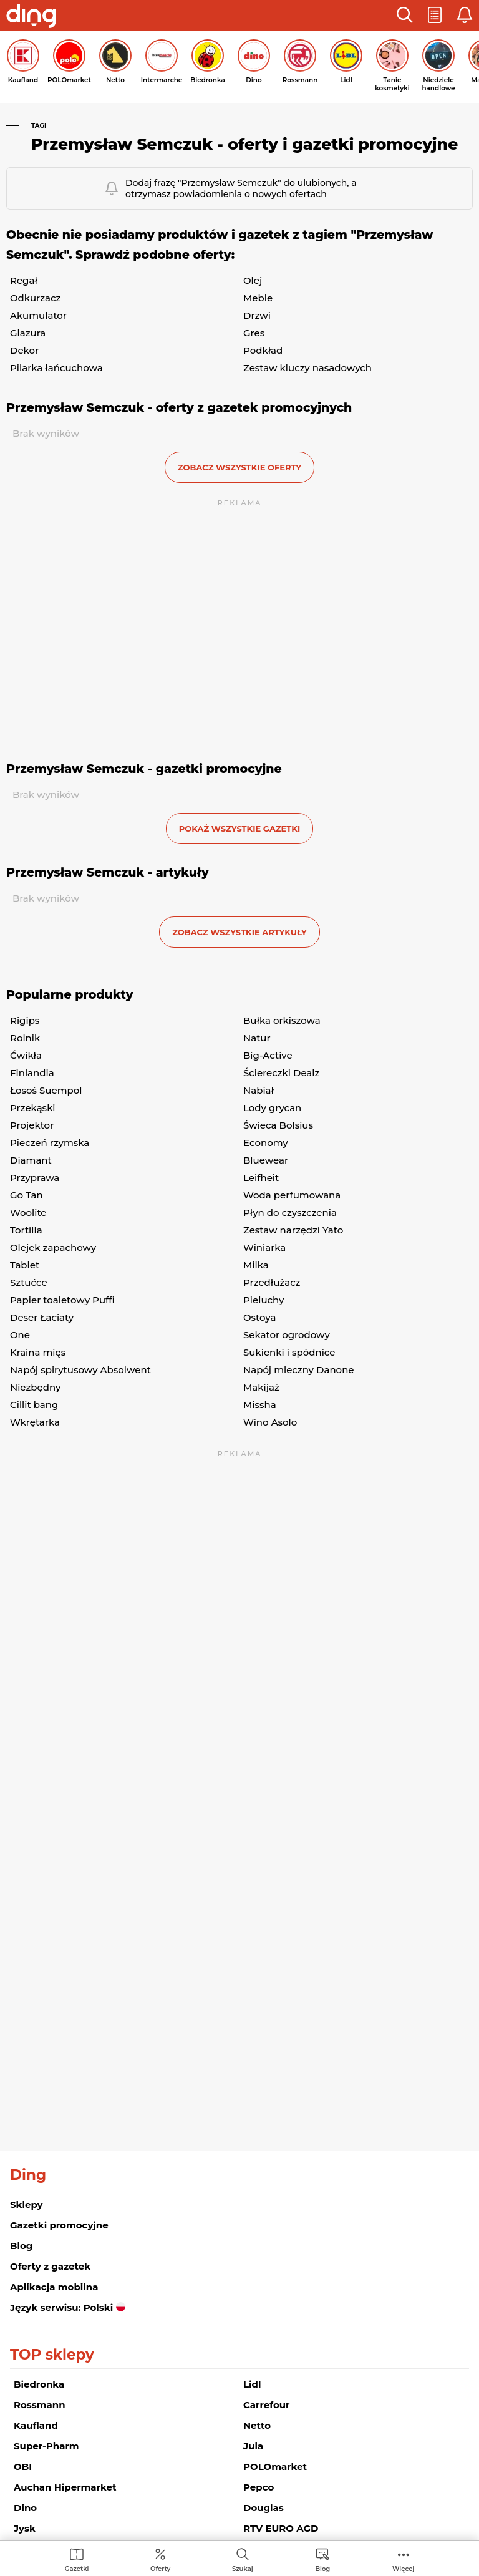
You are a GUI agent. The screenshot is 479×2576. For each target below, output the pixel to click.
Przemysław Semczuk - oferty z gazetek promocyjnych (179, 408)
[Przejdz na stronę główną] (31, 17)
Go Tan (26, 1195)
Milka (256, 1265)
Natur (257, 1038)
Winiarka (264, 1247)
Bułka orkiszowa (282, 1020)
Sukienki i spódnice (289, 1352)
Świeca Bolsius (278, 1125)
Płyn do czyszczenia (290, 1212)
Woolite (28, 1212)
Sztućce (28, 1282)
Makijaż (261, 1387)
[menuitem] (77, 2559)
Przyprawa (34, 1178)
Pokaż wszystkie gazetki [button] (239, 829)
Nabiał (258, 1090)
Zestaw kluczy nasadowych (307, 368)
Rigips (24, 1020)
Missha (259, 1405)
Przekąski (33, 1108)
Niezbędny (35, 1387)
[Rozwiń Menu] (403, 2559)
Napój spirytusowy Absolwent (80, 1370)
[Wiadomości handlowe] (322, 2559)
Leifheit (261, 1178)
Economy (265, 1143)
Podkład (263, 350)
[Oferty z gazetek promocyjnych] (160, 2559)
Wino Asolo (270, 1422)
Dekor (24, 350)
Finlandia (32, 1073)
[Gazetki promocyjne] (77, 2559)
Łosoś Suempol (46, 1090)
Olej (252, 280)
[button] (405, 15)
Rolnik (25, 1038)
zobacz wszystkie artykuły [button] (239, 932)
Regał (23, 280)
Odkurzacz (35, 298)
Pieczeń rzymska (49, 1143)
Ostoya (259, 1317)
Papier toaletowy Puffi (62, 1300)
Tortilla (26, 1230)
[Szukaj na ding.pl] (242, 2559)
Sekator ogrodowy (286, 1335)
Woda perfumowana (292, 1195)
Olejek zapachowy (53, 1247)
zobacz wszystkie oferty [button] (239, 467)
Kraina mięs (37, 1352)
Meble (258, 298)
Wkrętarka (35, 1422)
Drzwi (257, 315)
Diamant (31, 1160)
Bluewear (265, 1160)
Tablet (24, 1265)
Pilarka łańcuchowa (56, 368)
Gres (253, 333)
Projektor (32, 1125)
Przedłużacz (271, 1282)
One (20, 1335)
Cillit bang (34, 1405)
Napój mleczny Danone (298, 1370)
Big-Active (268, 1055)
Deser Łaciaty (42, 1317)
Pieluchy (263, 1300)
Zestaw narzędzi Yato (293, 1230)
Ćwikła (26, 1055)
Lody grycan (272, 1108)
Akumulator (38, 315)
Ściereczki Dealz (281, 1073)
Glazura (28, 333)
